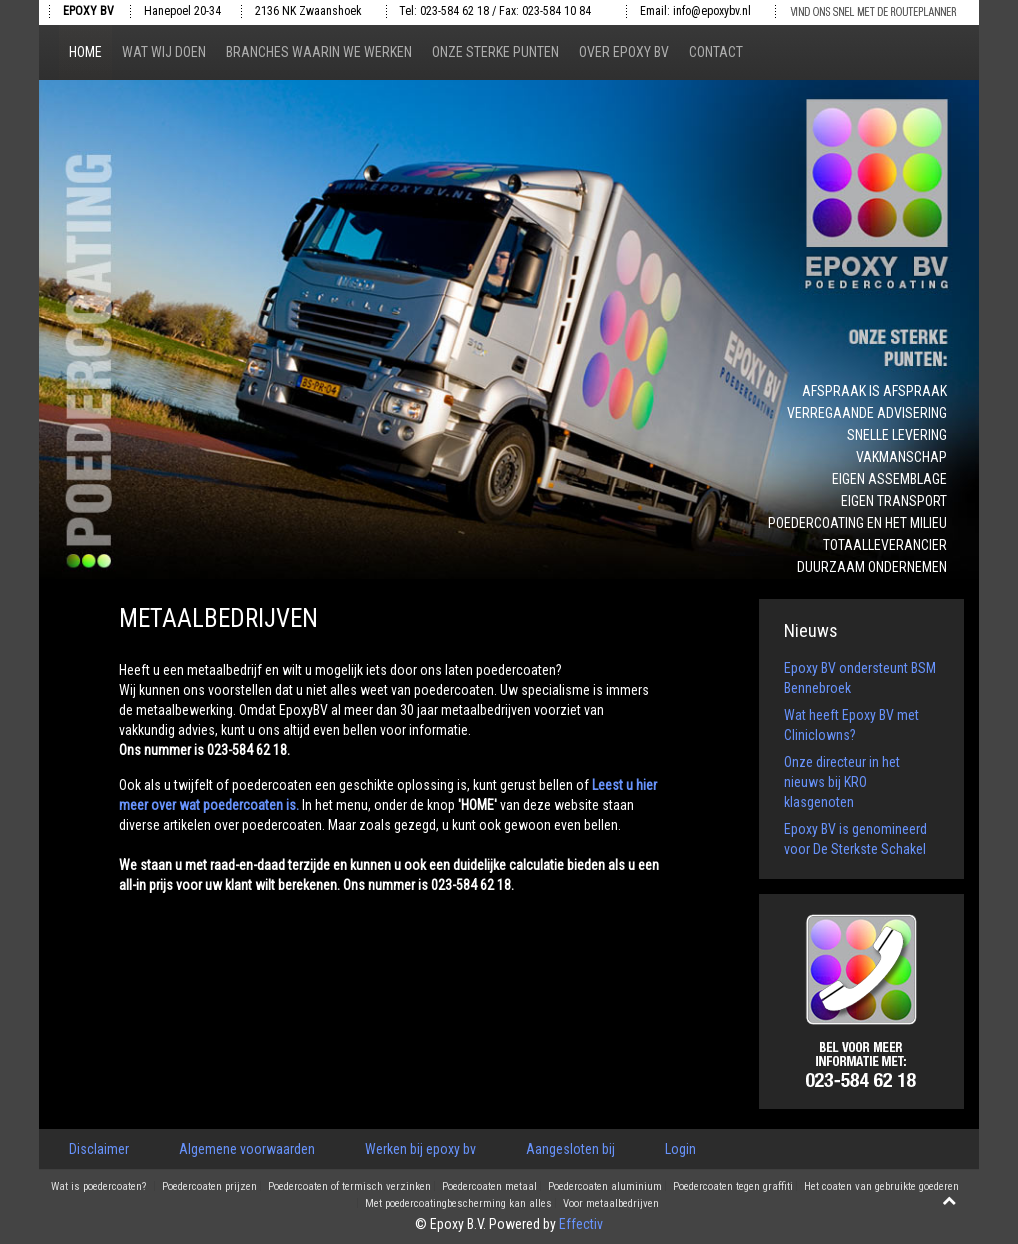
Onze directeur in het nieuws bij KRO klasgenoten (842, 782)
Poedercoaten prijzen (209, 1187)
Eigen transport (894, 501)
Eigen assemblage (889, 479)
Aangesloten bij (570, 1149)
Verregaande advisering (867, 413)
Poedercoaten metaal (489, 1187)
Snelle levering (897, 435)
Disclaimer (99, 1149)
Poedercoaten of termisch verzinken (349, 1187)
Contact (716, 52)
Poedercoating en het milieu (857, 523)
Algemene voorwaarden (247, 1149)
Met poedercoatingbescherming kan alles (458, 1204)
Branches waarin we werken (319, 52)
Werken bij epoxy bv (420, 1149)
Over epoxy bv (624, 52)
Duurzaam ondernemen (872, 567)
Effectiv (581, 1224)
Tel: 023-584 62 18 (444, 11)
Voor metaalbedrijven (611, 1204)
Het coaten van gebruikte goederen (881, 1187)
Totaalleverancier (885, 545)
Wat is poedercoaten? (98, 1187)
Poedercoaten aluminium (605, 1187)
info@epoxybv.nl (712, 11)
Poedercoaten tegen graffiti (733, 1187)
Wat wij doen (164, 52)
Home (85, 52)
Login (680, 1149)
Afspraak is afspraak (874, 391)
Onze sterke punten (495, 52)
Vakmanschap (901, 457)
